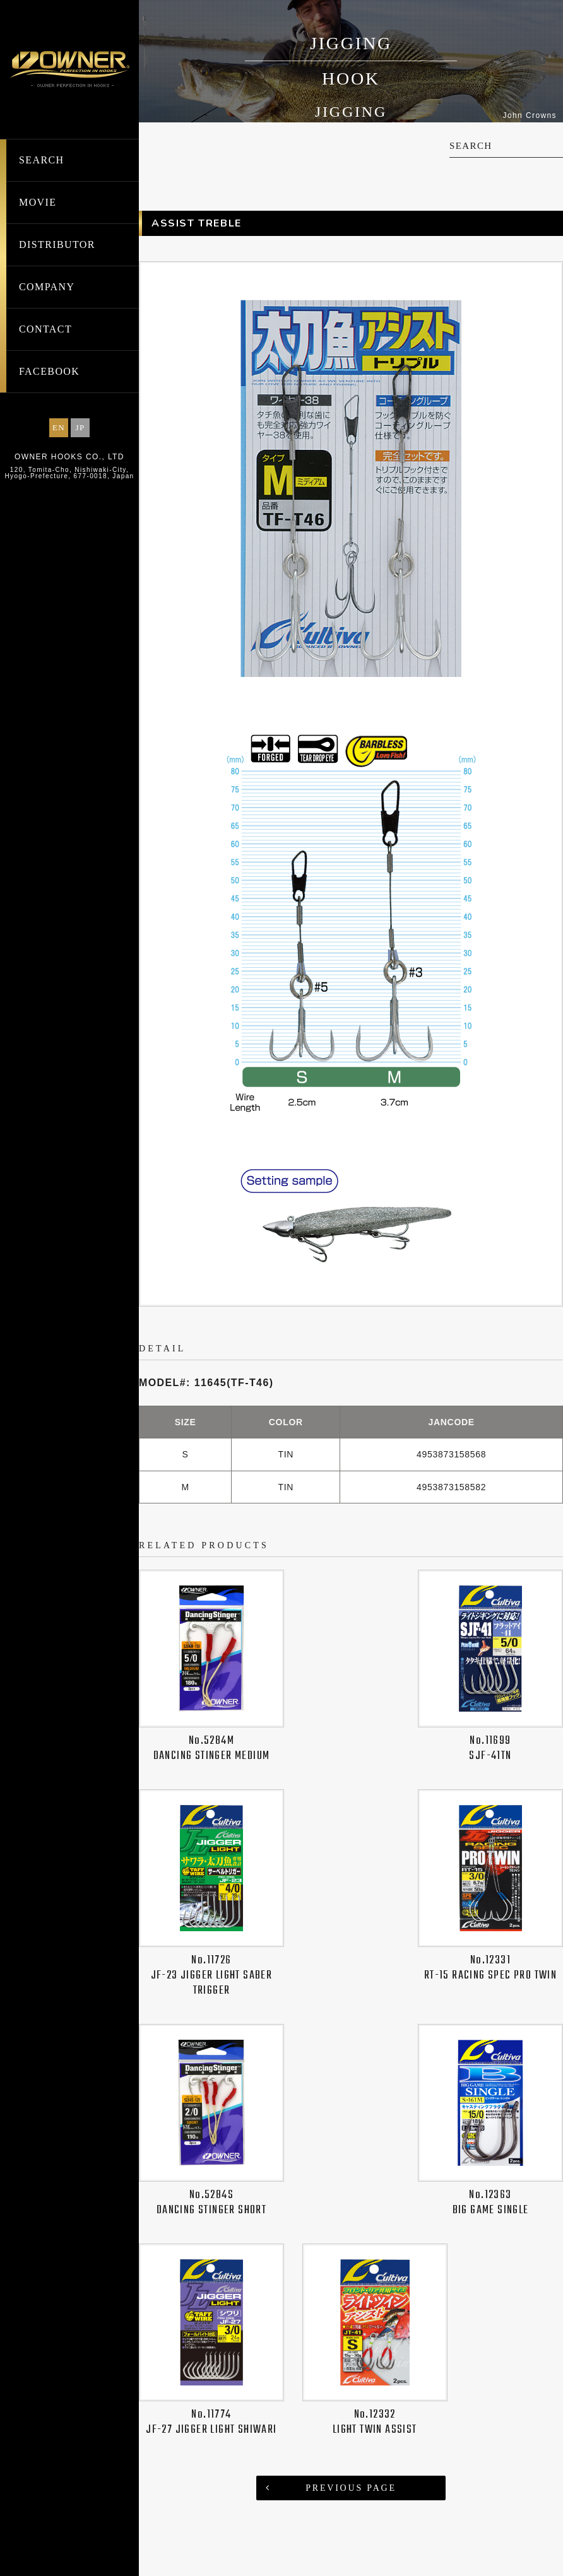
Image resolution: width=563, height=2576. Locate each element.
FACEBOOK (49, 371)
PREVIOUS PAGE (350, 2488)
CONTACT (45, 329)
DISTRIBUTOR (57, 244)
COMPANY (46, 286)
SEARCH (41, 160)
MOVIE (37, 202)
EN (58, 427)
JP (80, 427)
